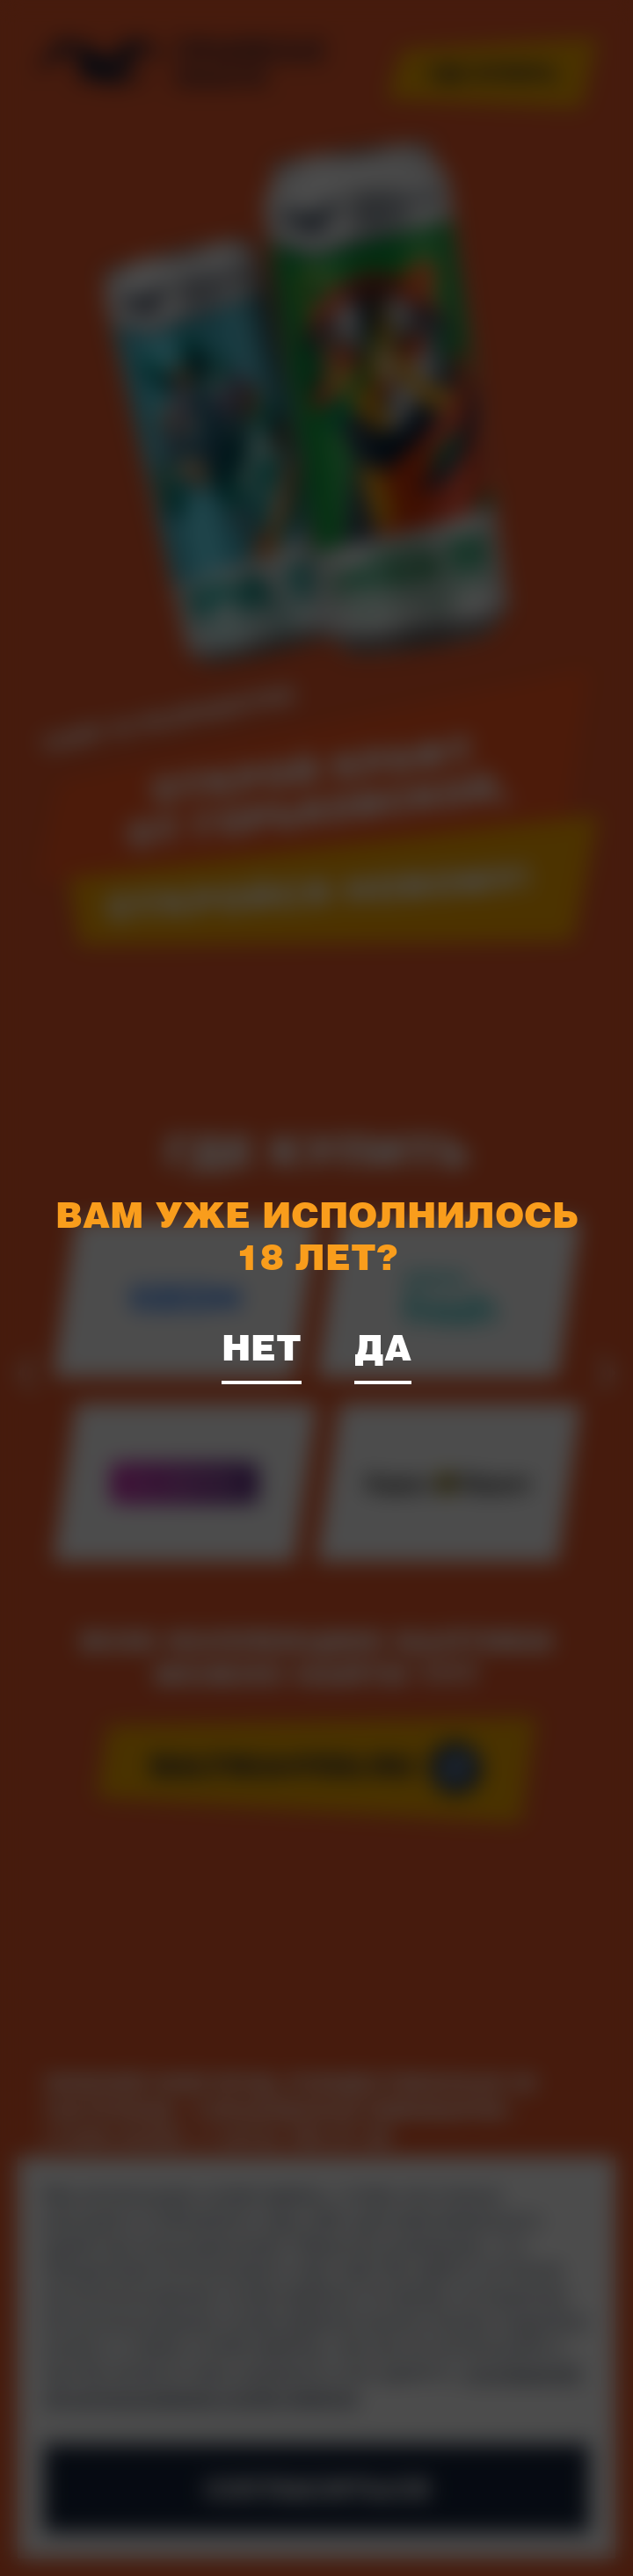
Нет (262, 1346)
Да (382, 1346)
